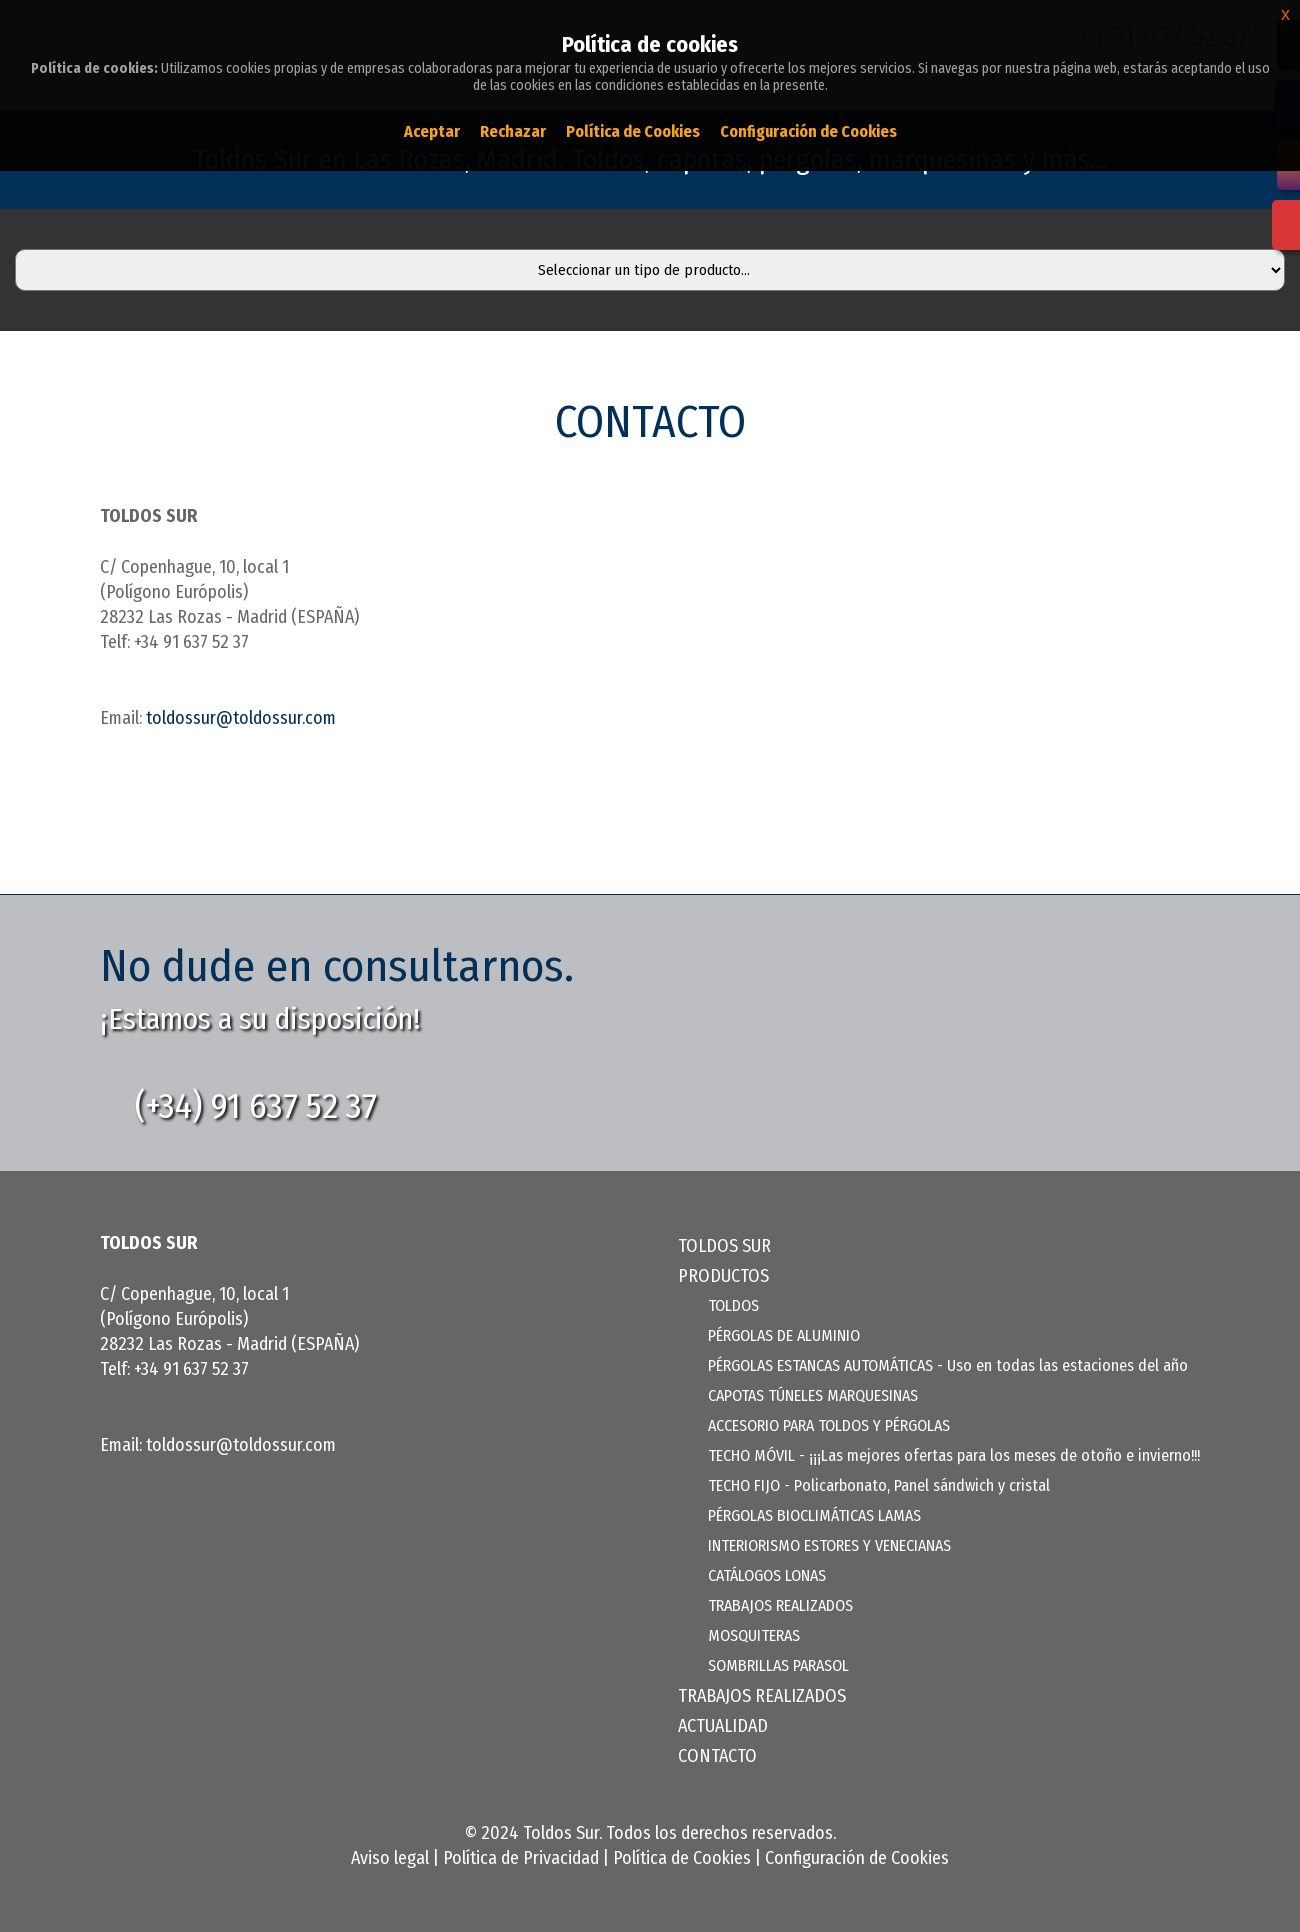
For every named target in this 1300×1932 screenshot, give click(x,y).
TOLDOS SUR (724, 1246)
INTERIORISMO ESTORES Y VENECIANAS (829, 1545)
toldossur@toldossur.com (241, 718)
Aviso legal (390, 1858)
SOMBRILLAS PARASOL (778, 1665)
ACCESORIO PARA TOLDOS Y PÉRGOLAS (829, 1425)
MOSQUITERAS (754, 1635)
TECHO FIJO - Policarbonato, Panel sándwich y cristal (879, 1485)
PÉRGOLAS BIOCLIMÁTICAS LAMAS (814, 1515)
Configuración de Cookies (857, 1858)
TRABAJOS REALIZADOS (780, 1605)
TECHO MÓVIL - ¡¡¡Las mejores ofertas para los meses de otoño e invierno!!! (954, 1455)
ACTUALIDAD (723, 1726)
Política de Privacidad (521, 1858)
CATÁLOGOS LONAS (767, 1575)
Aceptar (432, 131)
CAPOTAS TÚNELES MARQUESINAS (813, 1395)
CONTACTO (717, 1756)
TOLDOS (733, 1305)
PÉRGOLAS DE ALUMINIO (784, 1335)
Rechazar (513, 131)
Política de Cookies (682, 1858)
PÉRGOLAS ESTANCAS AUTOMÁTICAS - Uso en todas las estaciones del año (948, 1365)
